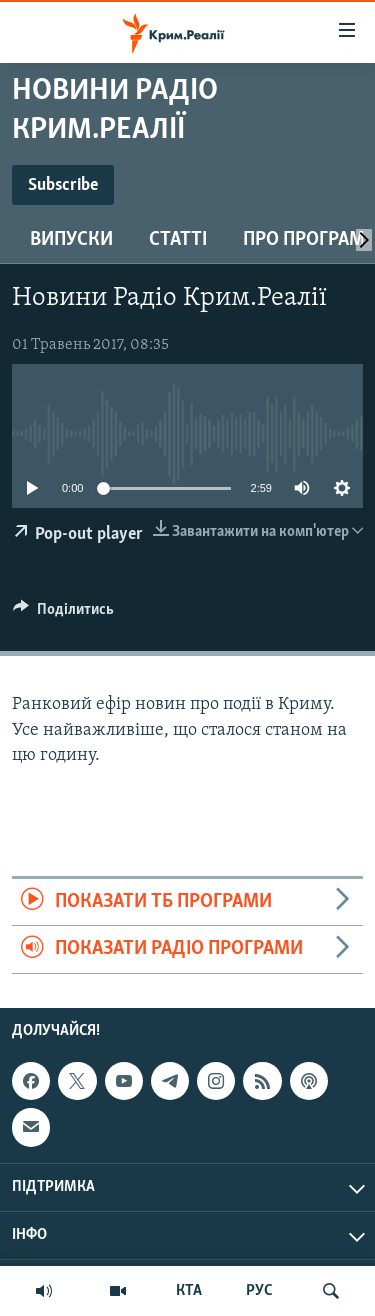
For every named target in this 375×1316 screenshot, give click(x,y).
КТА (189, 1291)
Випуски (71, 240)
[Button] (63, 614)
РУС (259, 1291)
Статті (178, 240)
